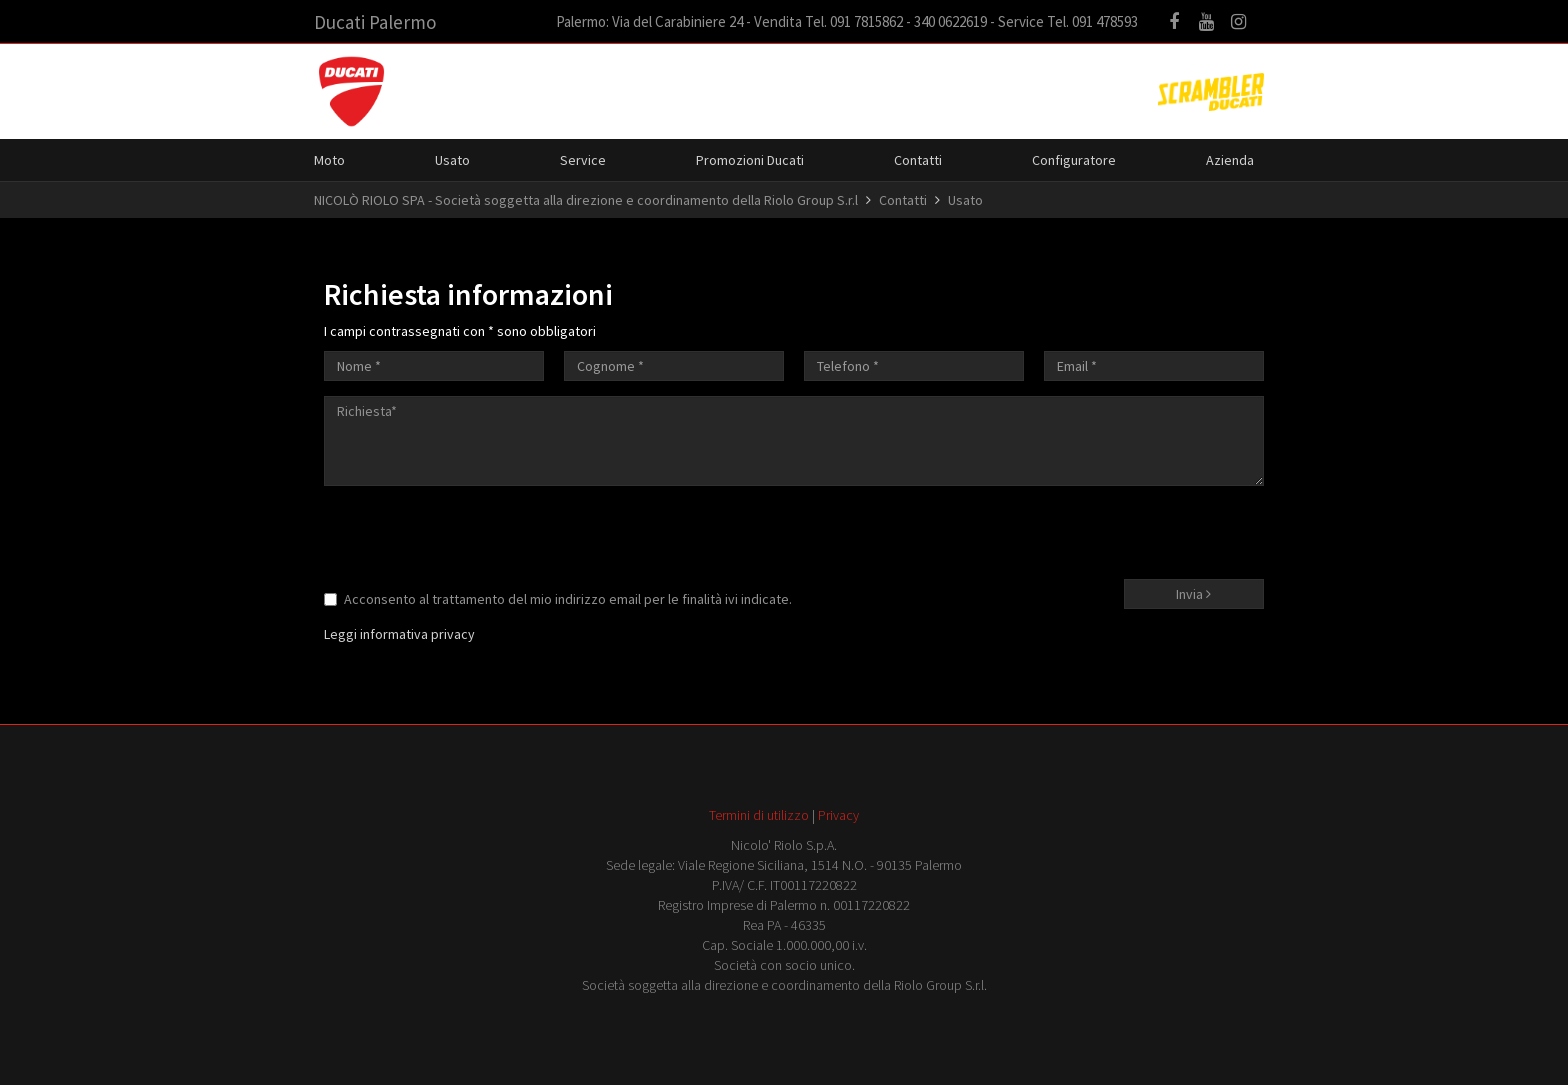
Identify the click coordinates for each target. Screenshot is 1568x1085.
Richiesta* (794, 441)
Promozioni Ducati (750, 160)
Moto (329, 160)
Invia (1193, 594)
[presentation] (476, 540)
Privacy (838, 815)
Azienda (1230, 160)
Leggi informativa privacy (399, 634)
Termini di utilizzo (759, 815)
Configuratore (1074, 160)
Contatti (918, 160)
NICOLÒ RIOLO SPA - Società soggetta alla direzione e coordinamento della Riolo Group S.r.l (586, 200)
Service (583, 160)
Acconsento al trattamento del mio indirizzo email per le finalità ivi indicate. (558, 599)
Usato (452, 160)
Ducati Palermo (375, 22)
